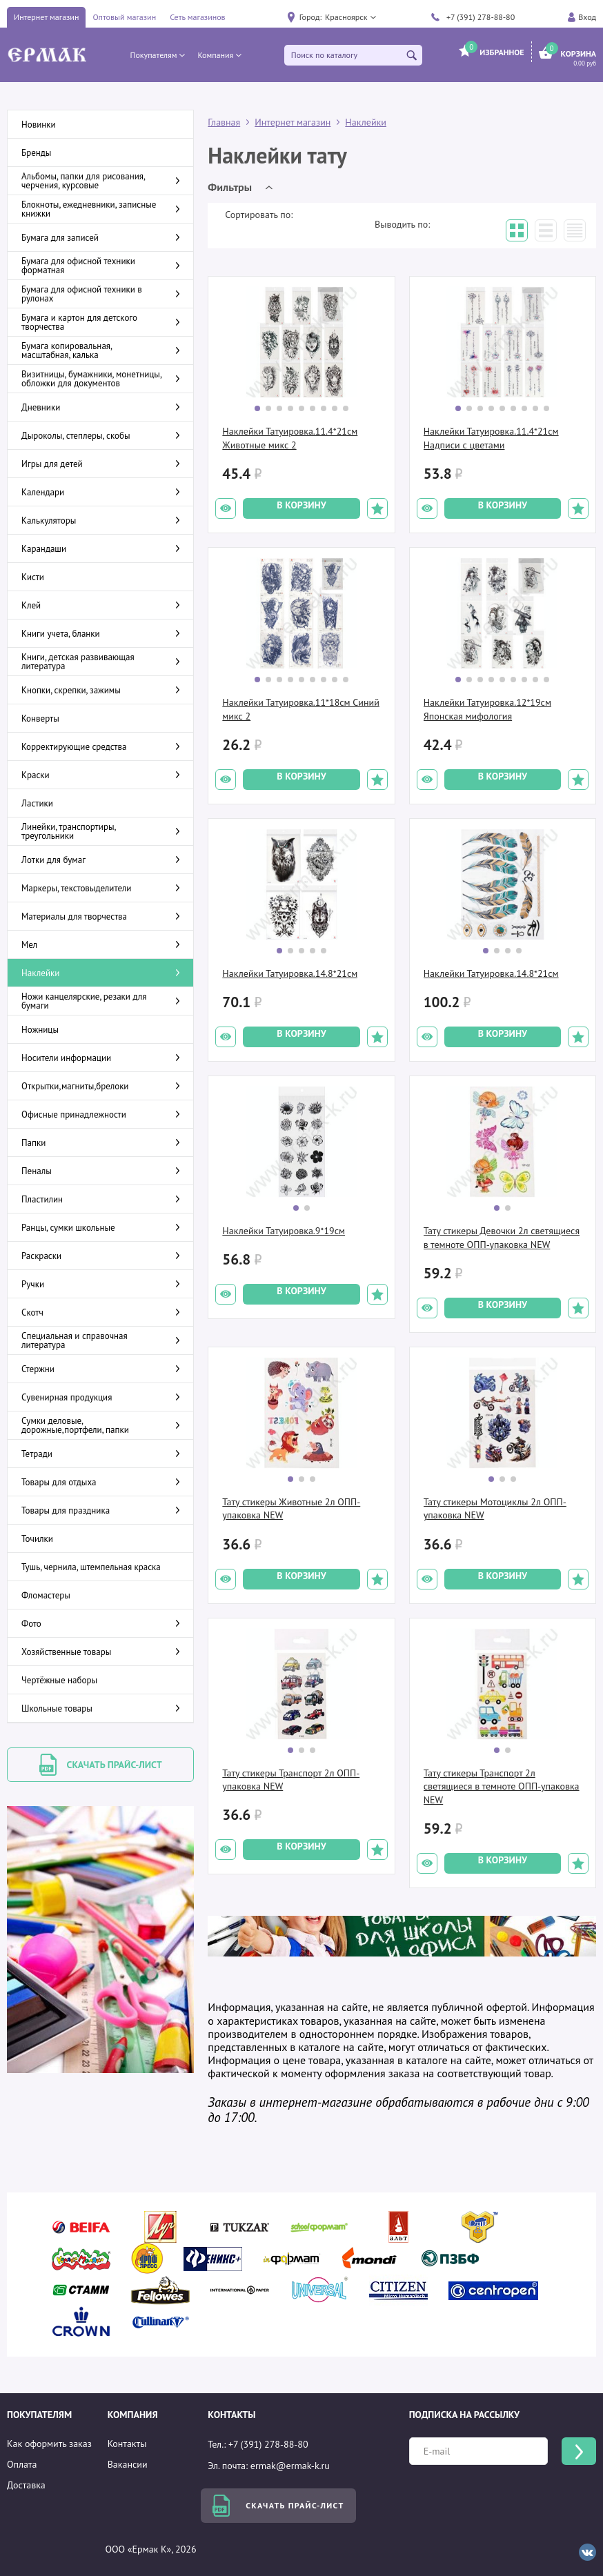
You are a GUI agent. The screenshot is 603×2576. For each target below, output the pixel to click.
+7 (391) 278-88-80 (480, 17)
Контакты (127, 2443)
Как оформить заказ (49, 2443)
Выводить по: (402, 224)
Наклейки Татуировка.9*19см (283, 1231)
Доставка (26, 2485)
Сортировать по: (259, 214)
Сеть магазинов (197, 17)
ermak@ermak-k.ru (290, 2465)
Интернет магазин (46, 17)
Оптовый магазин (124, 17)
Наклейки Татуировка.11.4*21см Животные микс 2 (289, 438)
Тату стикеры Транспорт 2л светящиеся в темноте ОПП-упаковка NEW (502, 1786)
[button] (350, 17)
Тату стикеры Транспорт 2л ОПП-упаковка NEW (290, 1780)
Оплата (22, 2464)
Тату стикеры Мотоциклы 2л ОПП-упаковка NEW (495, 1509)
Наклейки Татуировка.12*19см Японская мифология (487, 709)
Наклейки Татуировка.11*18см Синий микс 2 (300, 709)
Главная (224, 122)
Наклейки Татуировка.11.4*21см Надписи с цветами (491, 438)
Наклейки (365, 122)
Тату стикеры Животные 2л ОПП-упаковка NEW (291, 1509)
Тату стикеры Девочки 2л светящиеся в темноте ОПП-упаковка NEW (502, 1238)
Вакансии (128, 2464)
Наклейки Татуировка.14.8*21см (289, 973)
